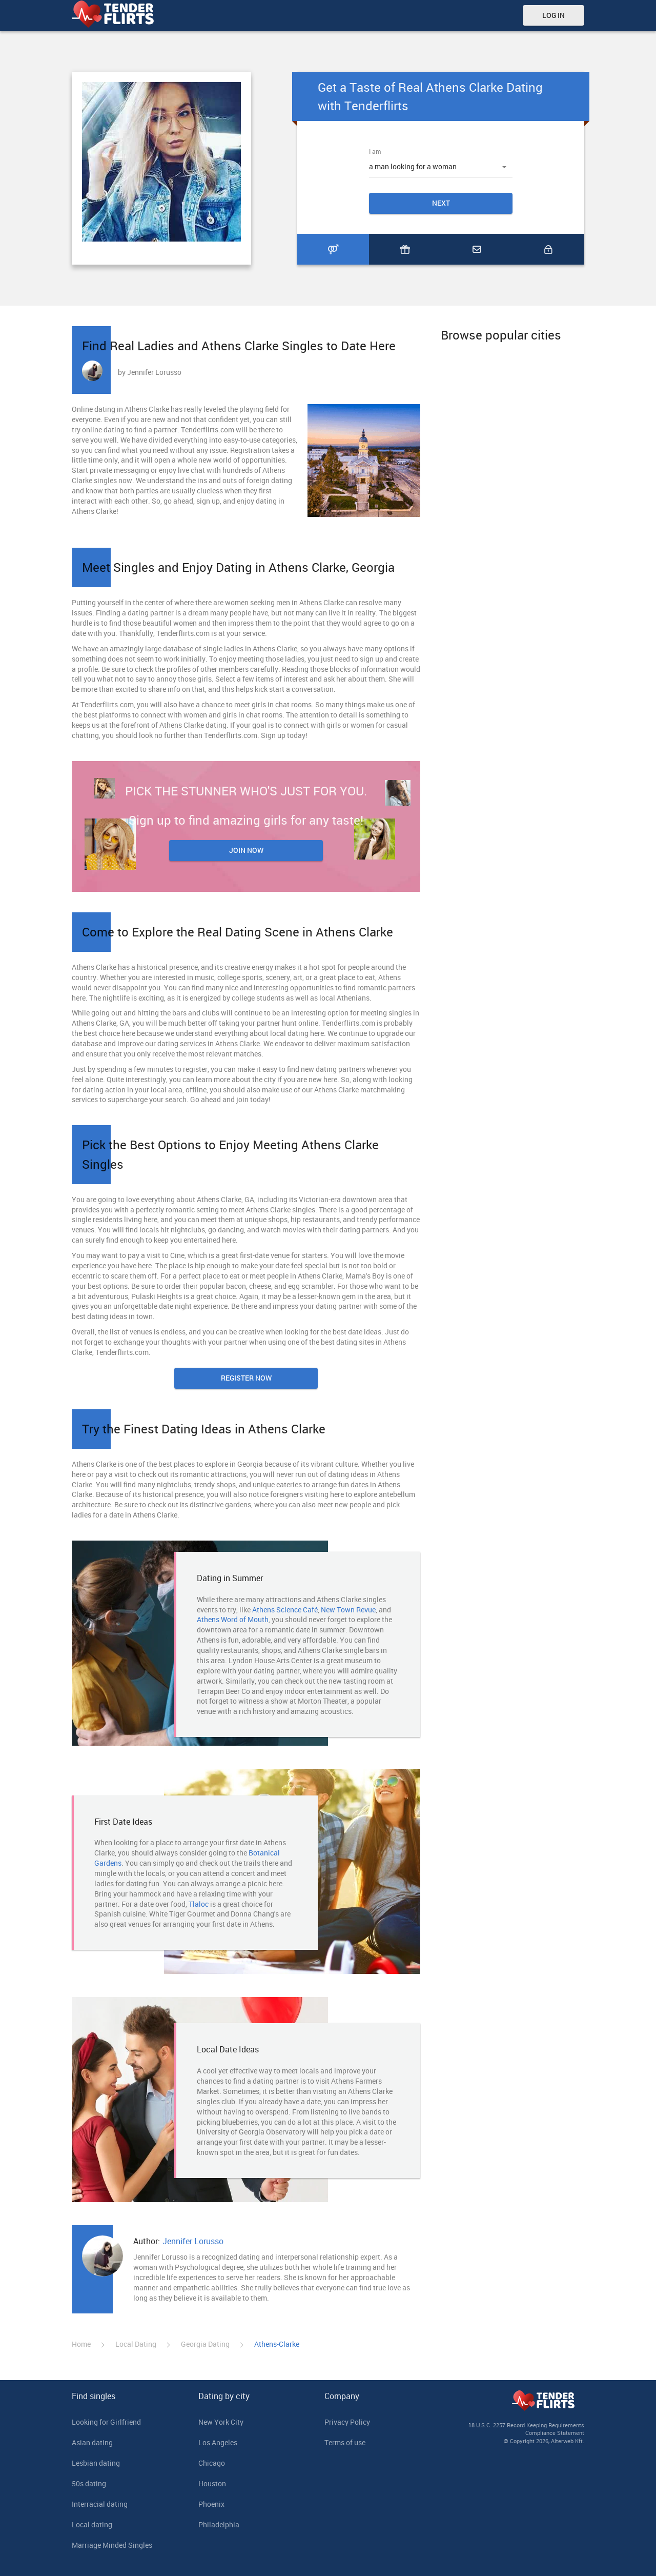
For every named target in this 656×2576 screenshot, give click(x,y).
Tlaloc (199, 1904)
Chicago (211, 2463)
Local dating (92, 2524)
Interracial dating (100, 2504)
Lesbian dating (96, 2463)
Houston (212, 2483)
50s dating (89, 2483)
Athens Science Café (285, 1609)
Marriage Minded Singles (112, 2545)
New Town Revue (348, 1609)
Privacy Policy (347, 2422)
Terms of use (344, 2442)
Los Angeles (217, 2442)
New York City (220, 2422)
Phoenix (211, 2504)
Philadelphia (218, 2524)
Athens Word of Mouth (233, 1619)
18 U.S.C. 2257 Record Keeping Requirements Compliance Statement (526, 2429)
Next (441, 203)
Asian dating (92, 2442)
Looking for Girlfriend (106, 2422)
